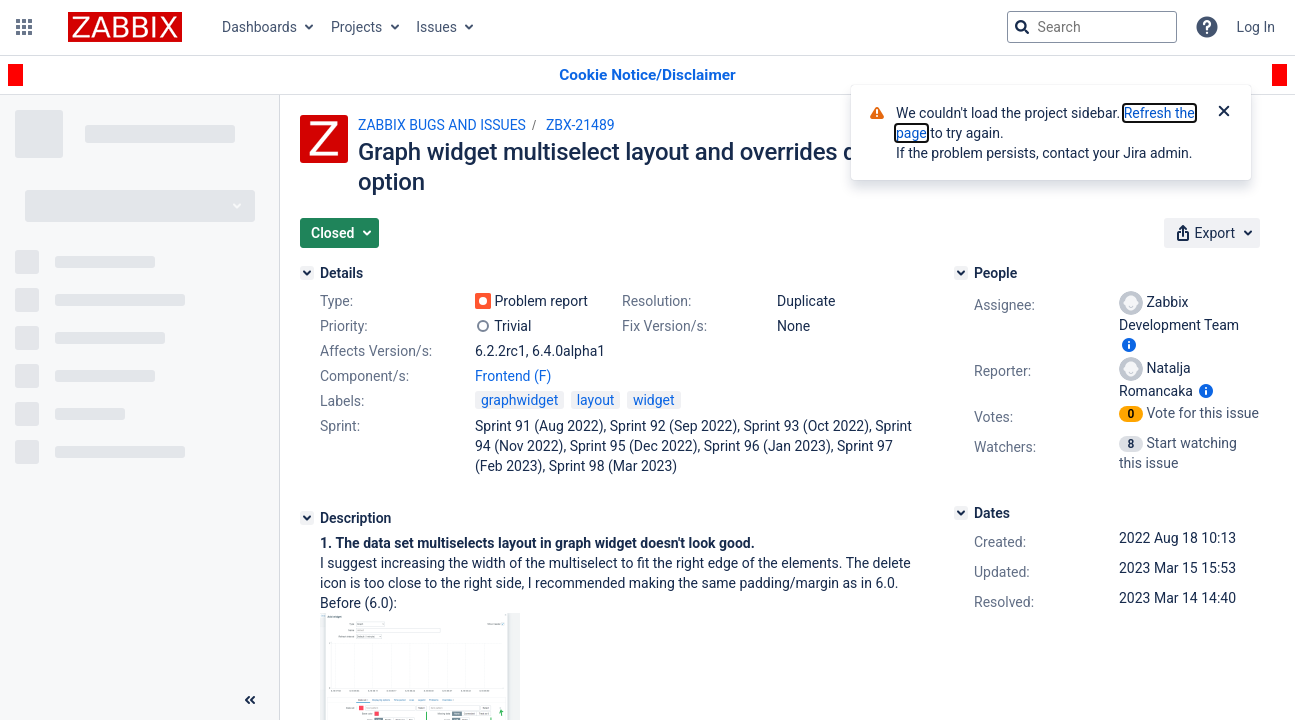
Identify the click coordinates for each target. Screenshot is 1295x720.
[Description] (307, 518)
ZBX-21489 (580, 125)
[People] (961, 273)
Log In (1256, 27)
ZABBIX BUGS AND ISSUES (442, 125)
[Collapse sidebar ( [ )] (250, 700)
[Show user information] (1129, 345)
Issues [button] (436, 27)
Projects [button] (356, 27)
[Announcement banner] (647, 75)
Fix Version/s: (664, 326)
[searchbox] (1092, 27)
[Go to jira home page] (125, 27)
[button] (24, 27)
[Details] (307, 273)
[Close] (1224, 113)
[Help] (1207, 27)
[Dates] (961, 513)
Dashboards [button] (259, 27)
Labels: (342, 401)
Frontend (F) (513, 376)
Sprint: (340, 426)
